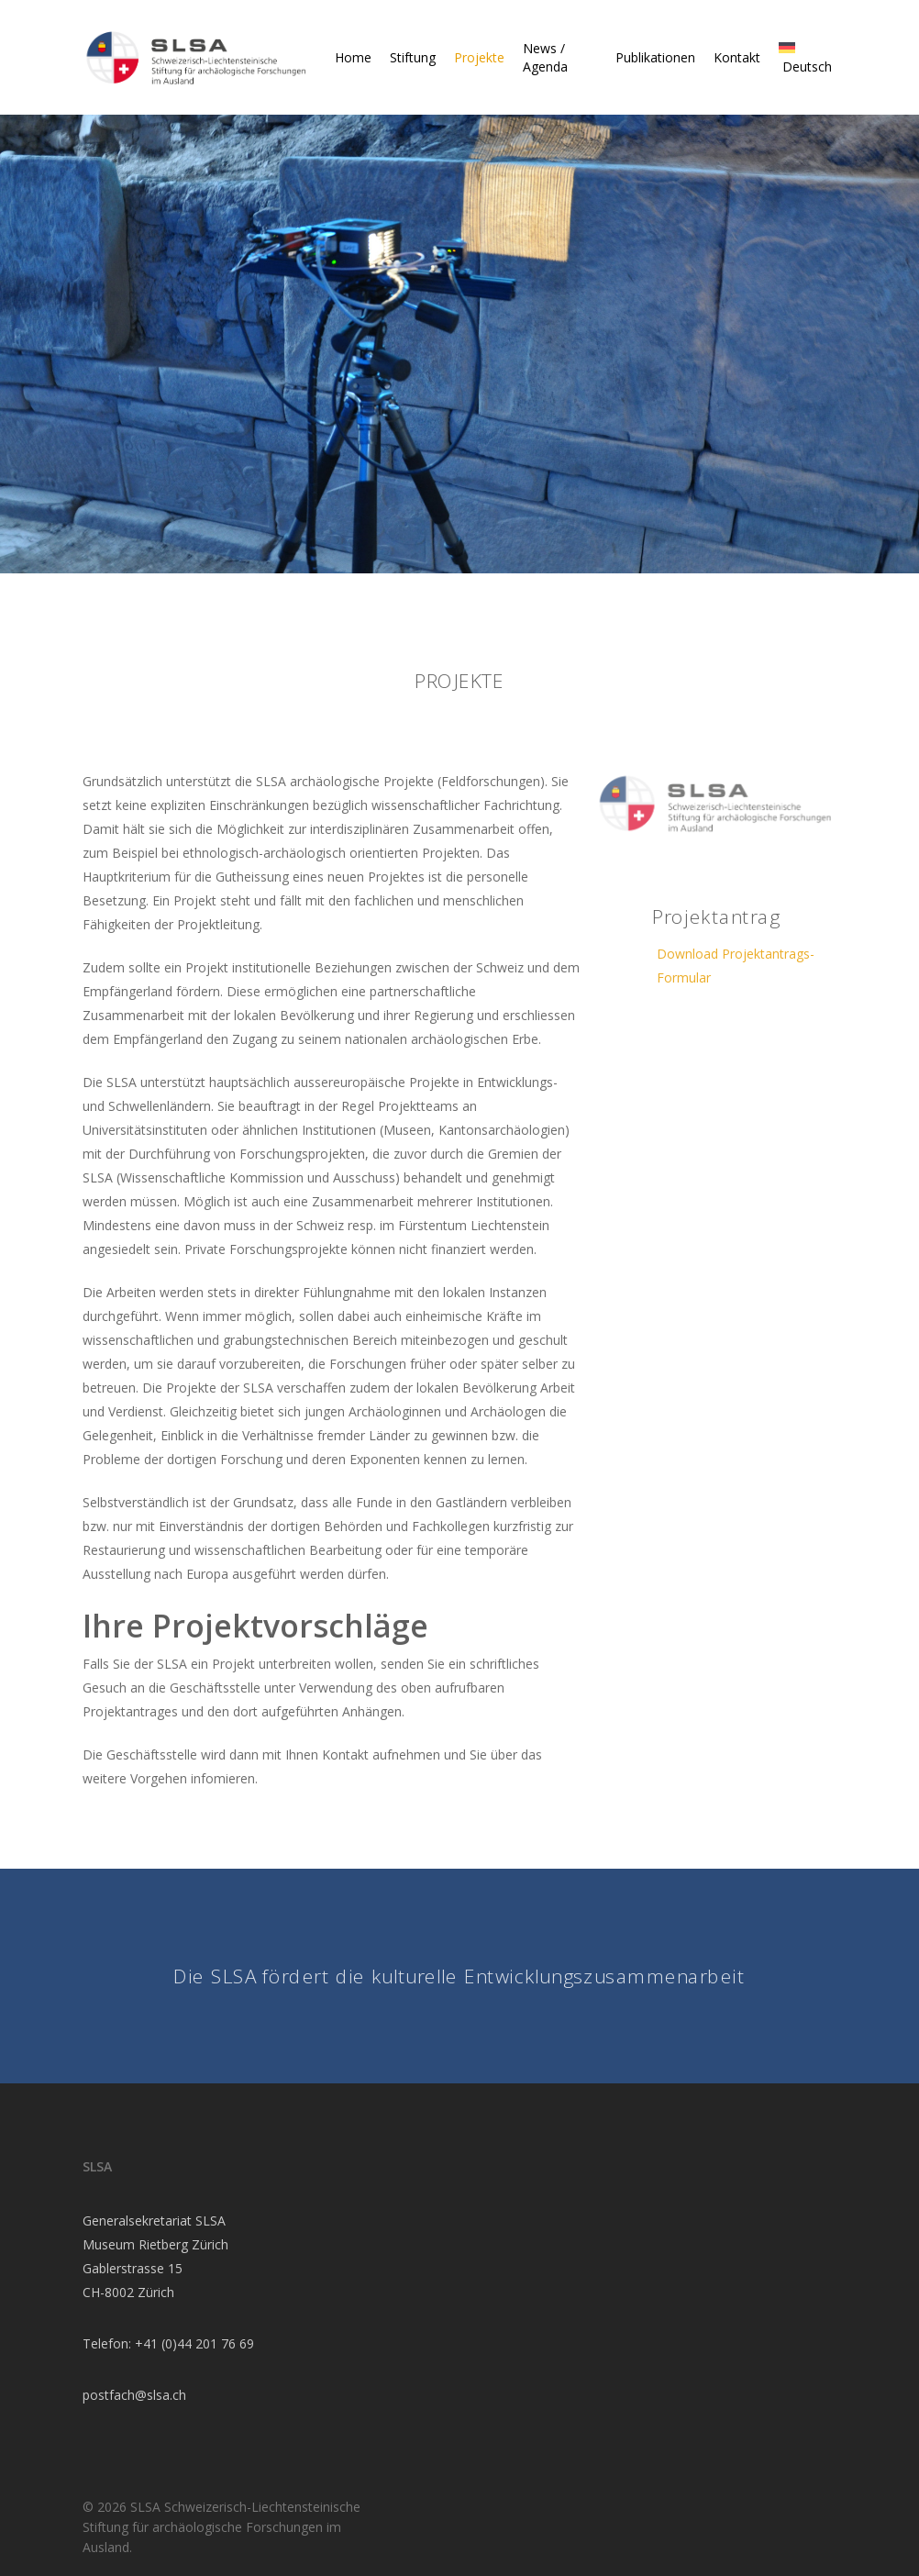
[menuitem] (803, 57)
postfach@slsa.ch (134, 2395)
